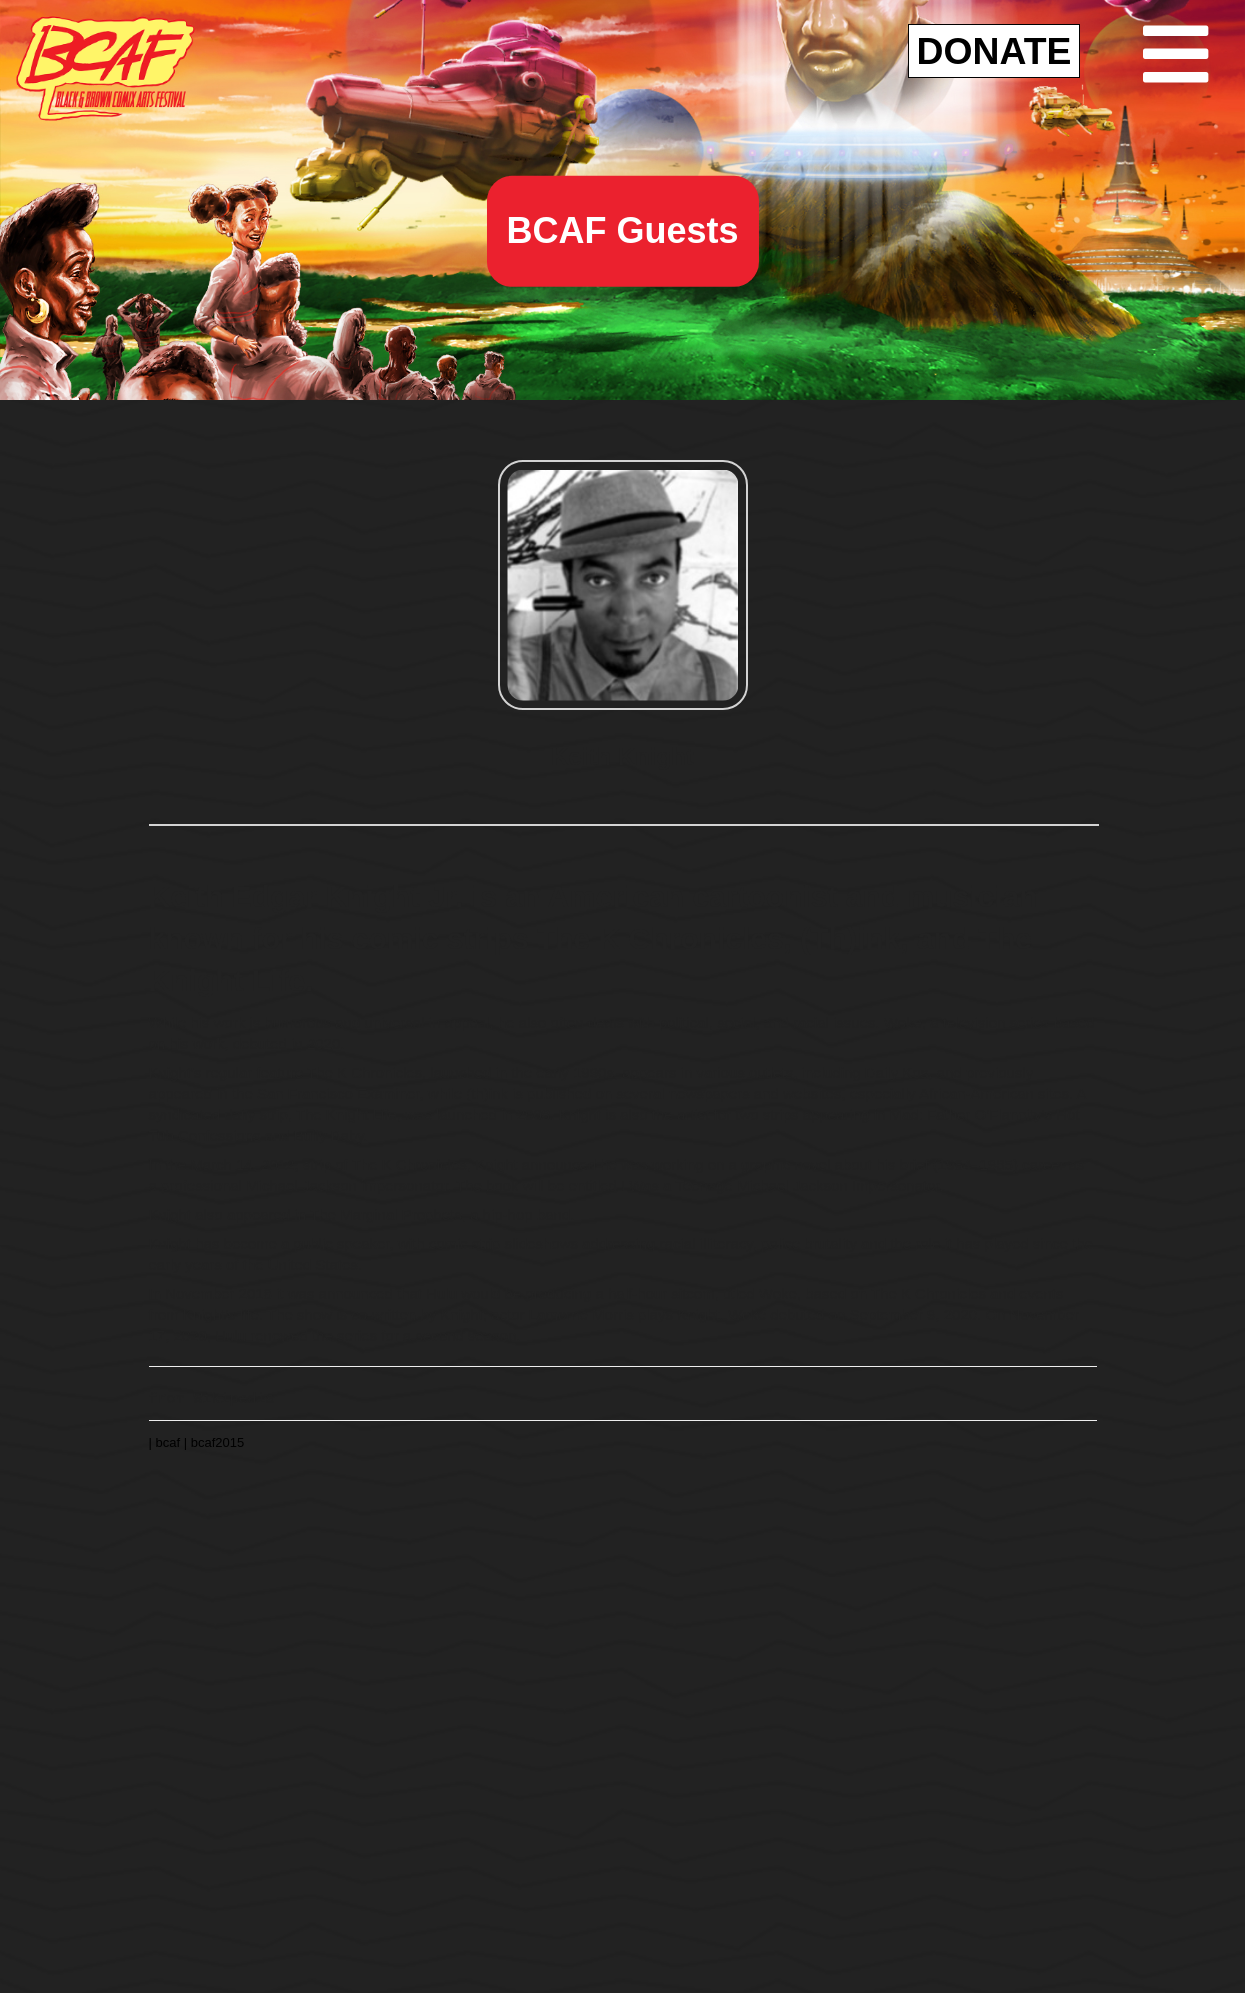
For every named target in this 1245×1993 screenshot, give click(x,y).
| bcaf (166, 1440)
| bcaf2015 (214, 1440)
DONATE (994, 51)
